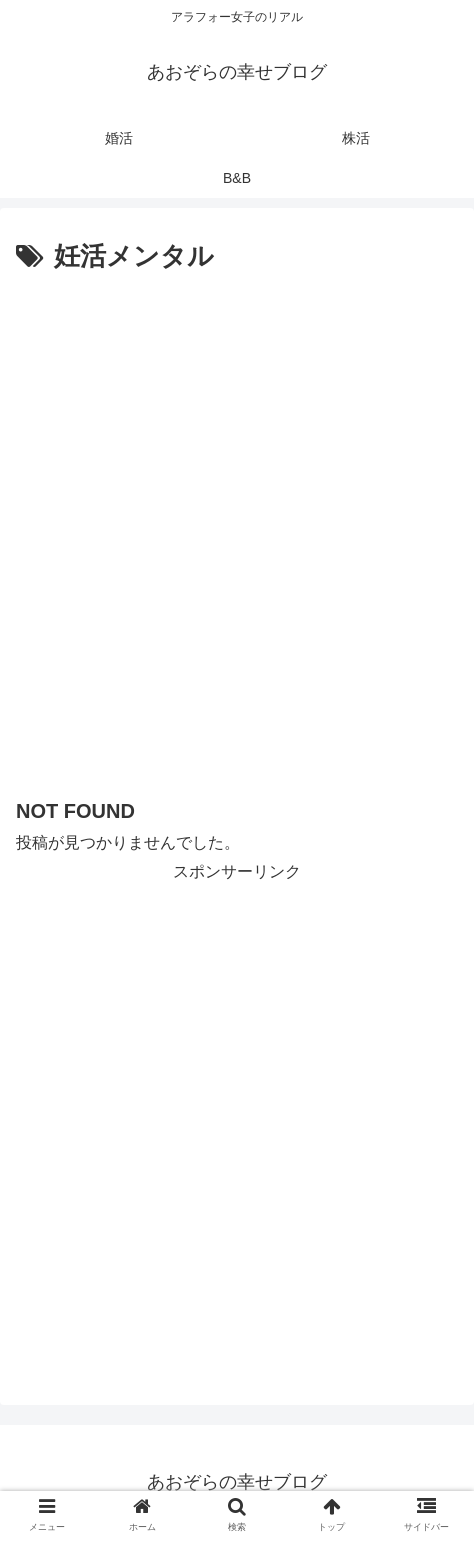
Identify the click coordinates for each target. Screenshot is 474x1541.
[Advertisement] (237, 527)
